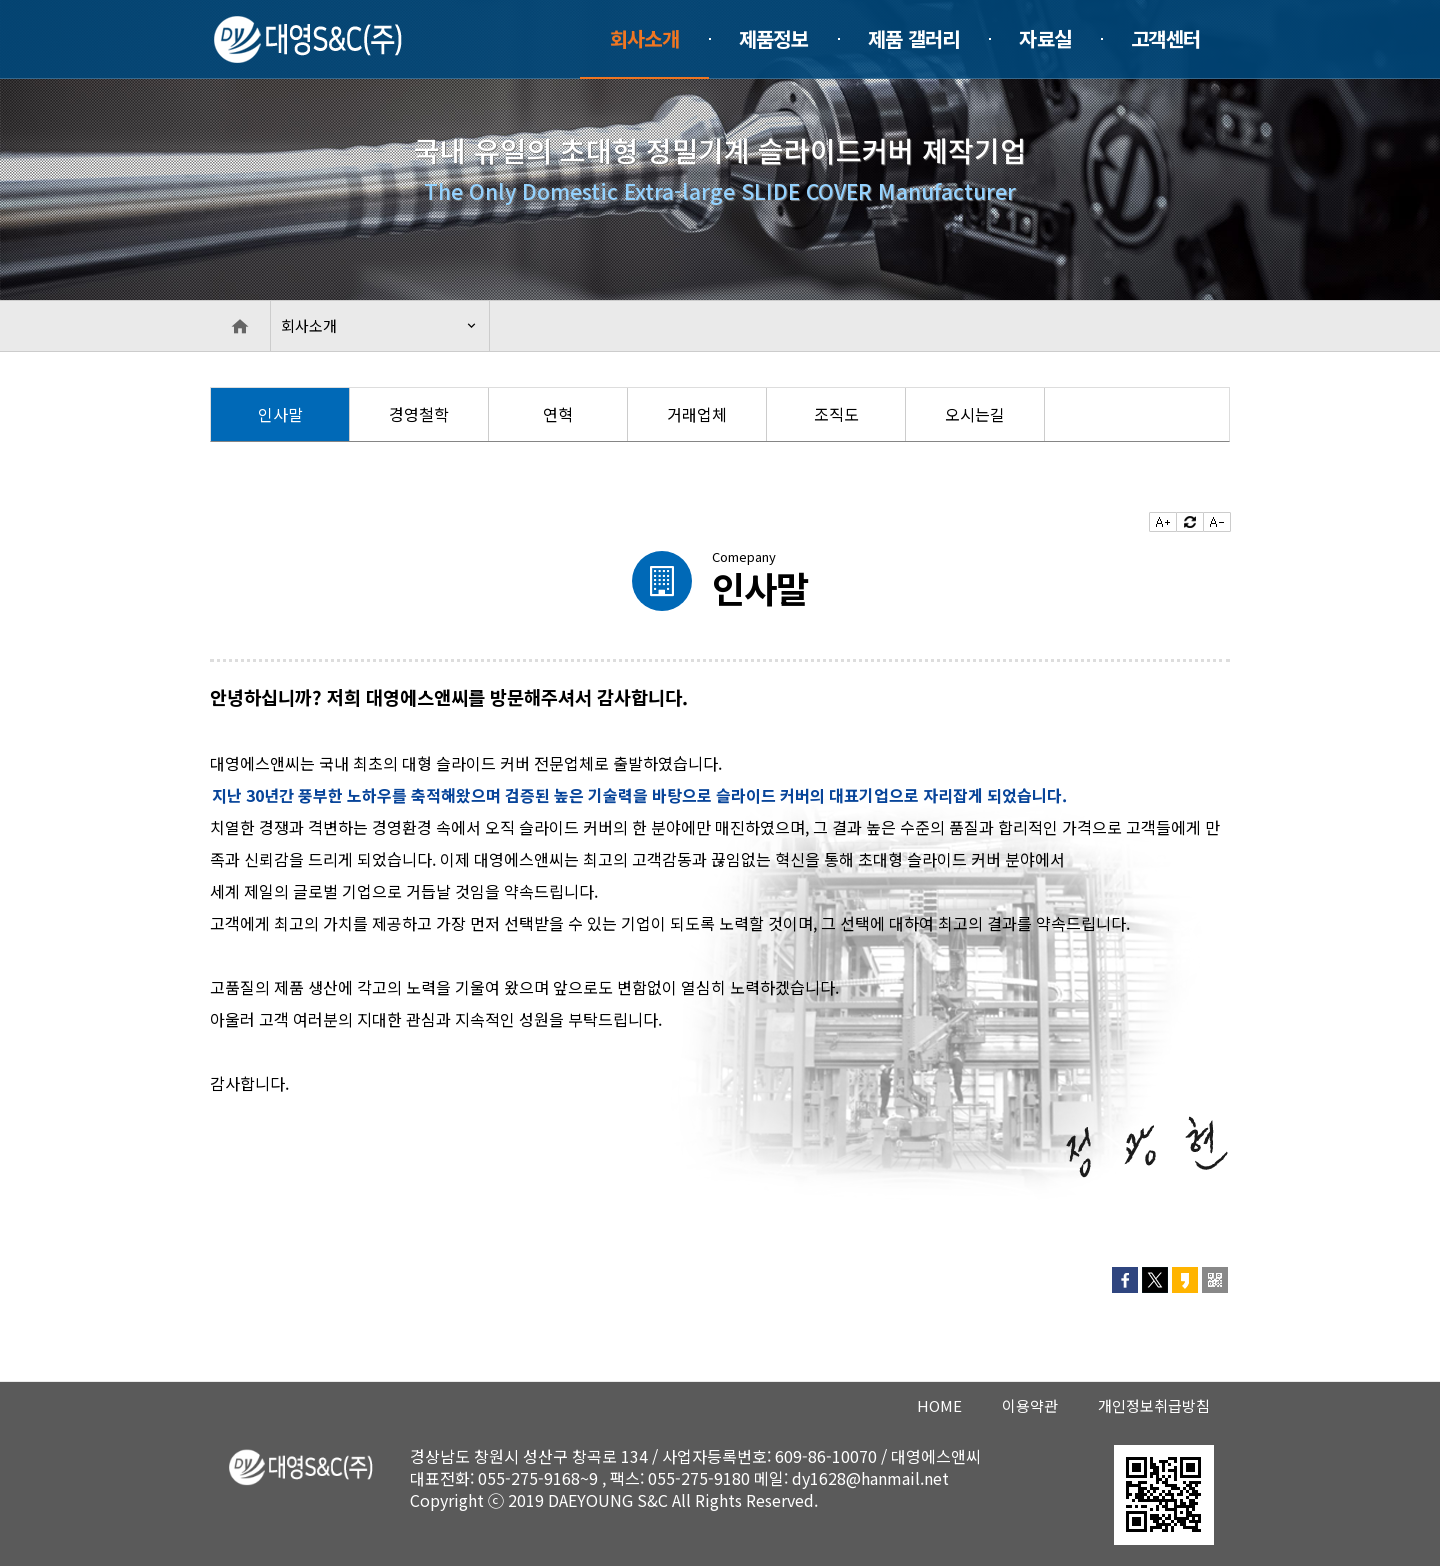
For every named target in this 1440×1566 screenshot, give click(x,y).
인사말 (280, 414)
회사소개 (644, 38)
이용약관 (1030, 1405)
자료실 (1045, 38)
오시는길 (975, 414)
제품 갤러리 (914, 38)
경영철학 (419, 414)
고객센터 (1165, 38)
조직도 (836, 414)
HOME (939, 1405)
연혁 (558, 414)
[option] (280, 414)
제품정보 (773, 38)
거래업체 (697, 414)
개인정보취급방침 (1154, 1405)
